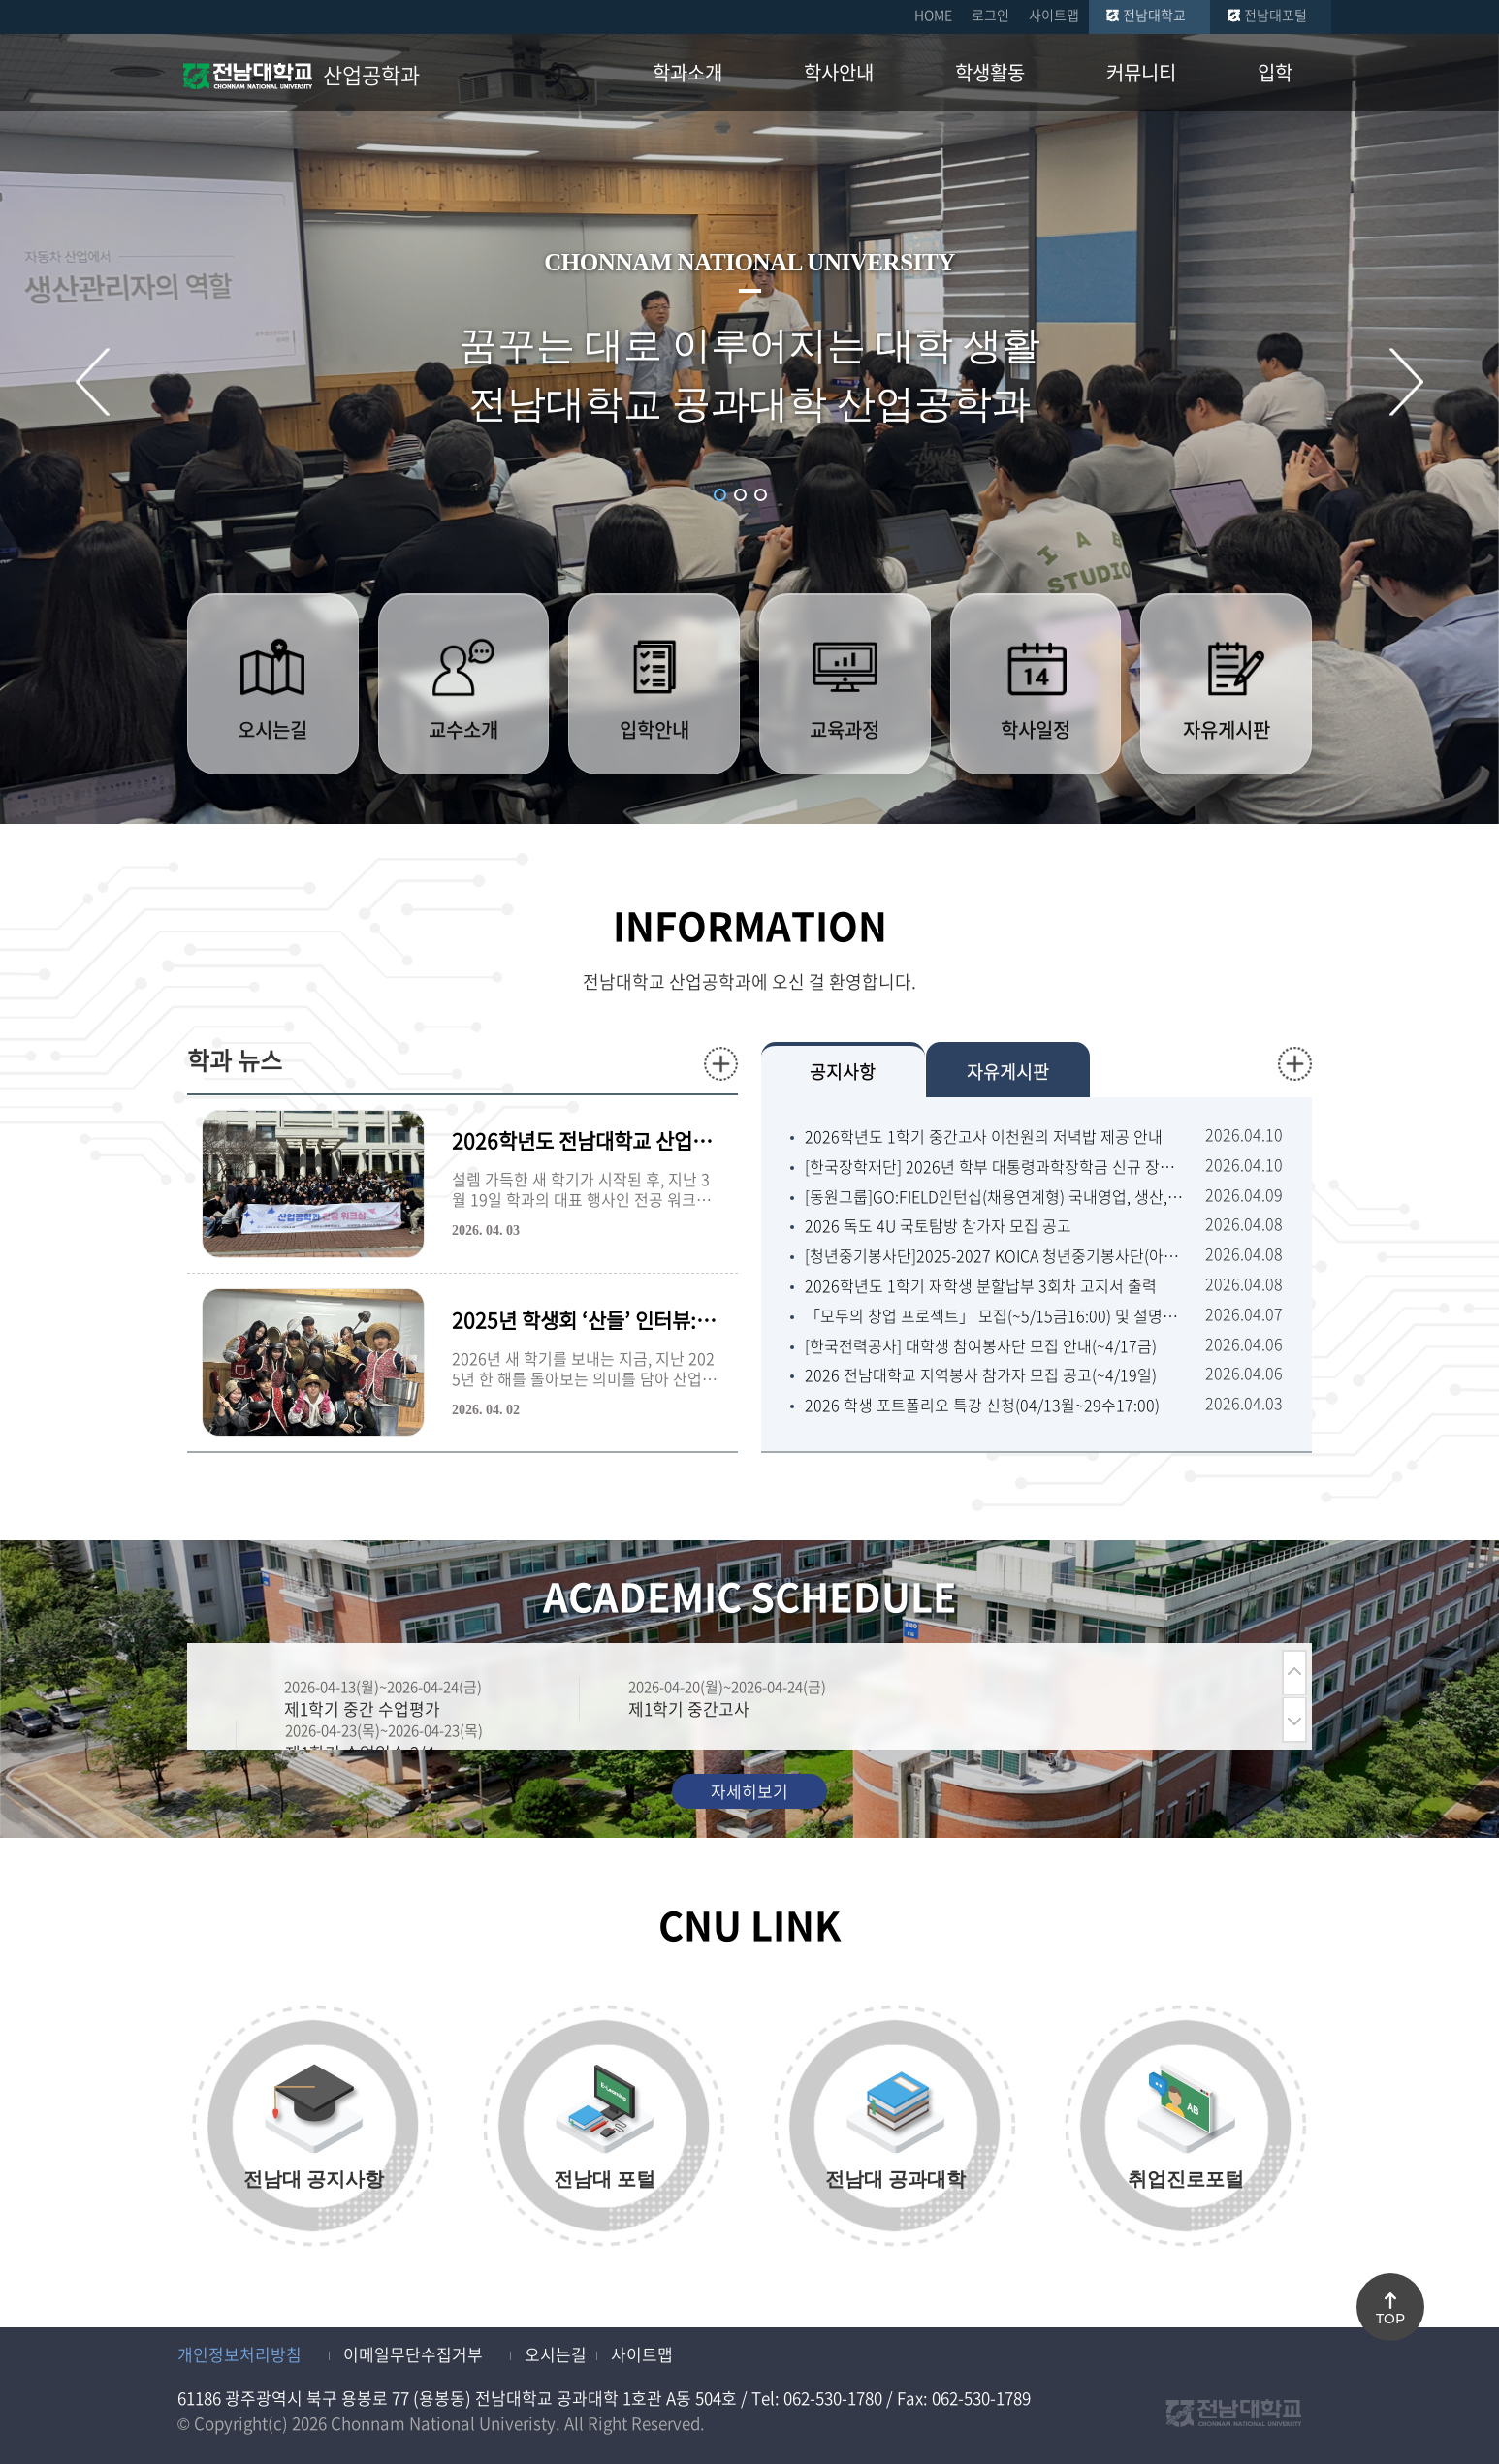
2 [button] (740, 495)
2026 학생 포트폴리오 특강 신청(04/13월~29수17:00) (982, 1405)
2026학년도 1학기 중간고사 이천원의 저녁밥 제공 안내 (984, 1136)
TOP (1390, 2318)
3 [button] (760, 495)
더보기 (721, 1064)
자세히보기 (749, 1791)
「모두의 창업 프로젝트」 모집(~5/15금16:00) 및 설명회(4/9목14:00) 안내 (995, 1316)
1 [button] (720, 495)
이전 (1294, 1672)
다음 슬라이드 (1406, 381)
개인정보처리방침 (239, 2354)
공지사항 (843, 1071)
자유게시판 (1008, 1071)
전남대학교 (1154, 14)
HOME (933, 14)
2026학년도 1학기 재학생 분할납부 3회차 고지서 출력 (981, 1286)
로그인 (990, 14)
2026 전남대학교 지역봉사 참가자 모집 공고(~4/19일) (981, 1375)
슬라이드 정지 (784, 493)
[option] (407, 1699)
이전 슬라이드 (92, 381)
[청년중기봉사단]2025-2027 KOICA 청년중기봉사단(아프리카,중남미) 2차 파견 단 (995, 1256)
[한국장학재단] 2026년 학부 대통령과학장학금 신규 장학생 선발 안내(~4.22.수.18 (995, 1166)
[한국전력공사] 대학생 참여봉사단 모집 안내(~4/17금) (981, 1346)
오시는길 (556, 2354)
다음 (1294, 1720)
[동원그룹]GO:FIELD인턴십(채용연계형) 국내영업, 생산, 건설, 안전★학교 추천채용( (995, 1196)
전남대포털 (1275, 14)
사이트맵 (1054, 14)
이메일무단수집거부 (413, 2354)
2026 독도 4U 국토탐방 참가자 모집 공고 (938, 1226)
